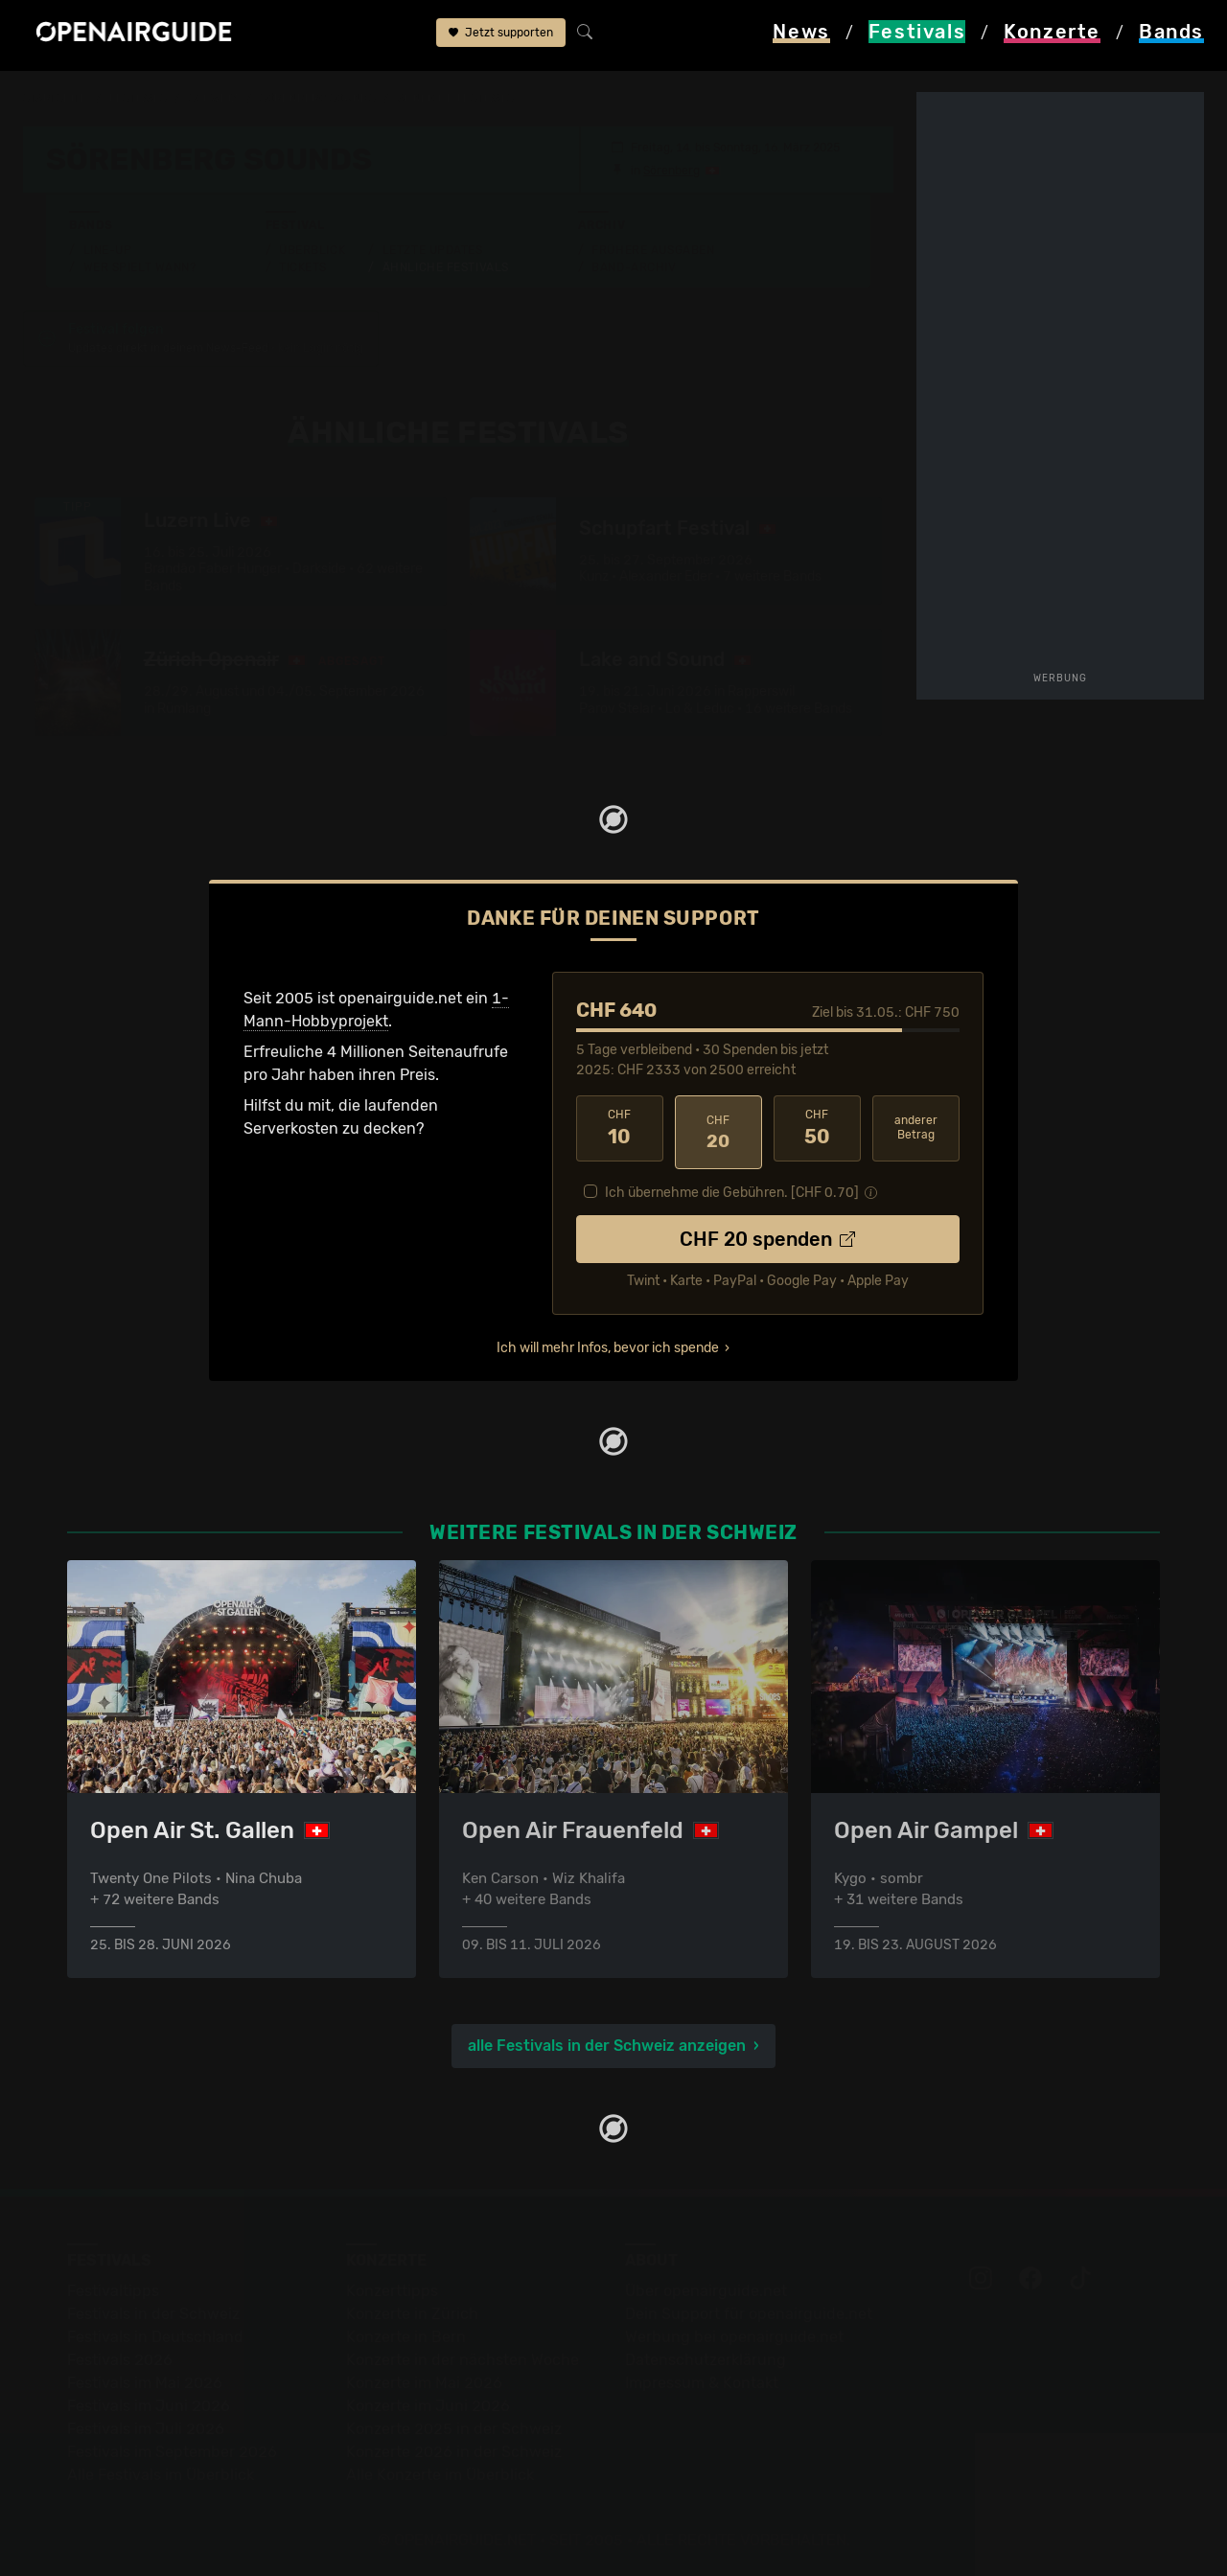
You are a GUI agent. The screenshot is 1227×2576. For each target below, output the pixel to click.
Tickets (303, 267)
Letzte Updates (432, 250)
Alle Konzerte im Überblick (440, 2472)
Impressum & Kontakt (701, 2380)
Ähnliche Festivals (445, 267)
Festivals (145, 97)
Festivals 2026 (120, 2357)
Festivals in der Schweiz (153, 2311)
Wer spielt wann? (140, 267)
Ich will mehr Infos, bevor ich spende (608, 1343)
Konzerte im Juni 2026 (428, 2403)
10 (619, 1131)
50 (817, 1131)
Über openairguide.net (706, 2288)
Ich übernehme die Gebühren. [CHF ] (732, 1188)
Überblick (312, 250)
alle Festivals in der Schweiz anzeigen (607, 2043)
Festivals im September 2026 (172, 2449)
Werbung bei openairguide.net (734, 2334)
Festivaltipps (113, 2288)
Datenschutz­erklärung (705, 2357)
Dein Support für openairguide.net (748, 2311)
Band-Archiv (633, 267)
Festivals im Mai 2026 (144, 2380)
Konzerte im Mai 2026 (424, 2380)
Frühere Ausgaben (652, 250)
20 (718, 1131)
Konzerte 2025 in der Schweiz (454, 2426)
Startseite (58, 97)
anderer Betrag (916, 1130)
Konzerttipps (392, 2288)
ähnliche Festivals (479, 97)
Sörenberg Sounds (333, 97)
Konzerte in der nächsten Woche (462, 2357)
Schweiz (224, 97)
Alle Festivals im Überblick (160, 2472)
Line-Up (107, 250)
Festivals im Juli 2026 (145, 2426)
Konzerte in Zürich (412, 2311)
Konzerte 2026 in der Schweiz (454, 2449)
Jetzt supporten (501, 36)
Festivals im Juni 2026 (148, 2403)
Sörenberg (671, 170)
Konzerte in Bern (406, 2334)
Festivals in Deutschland (155, 2334)
